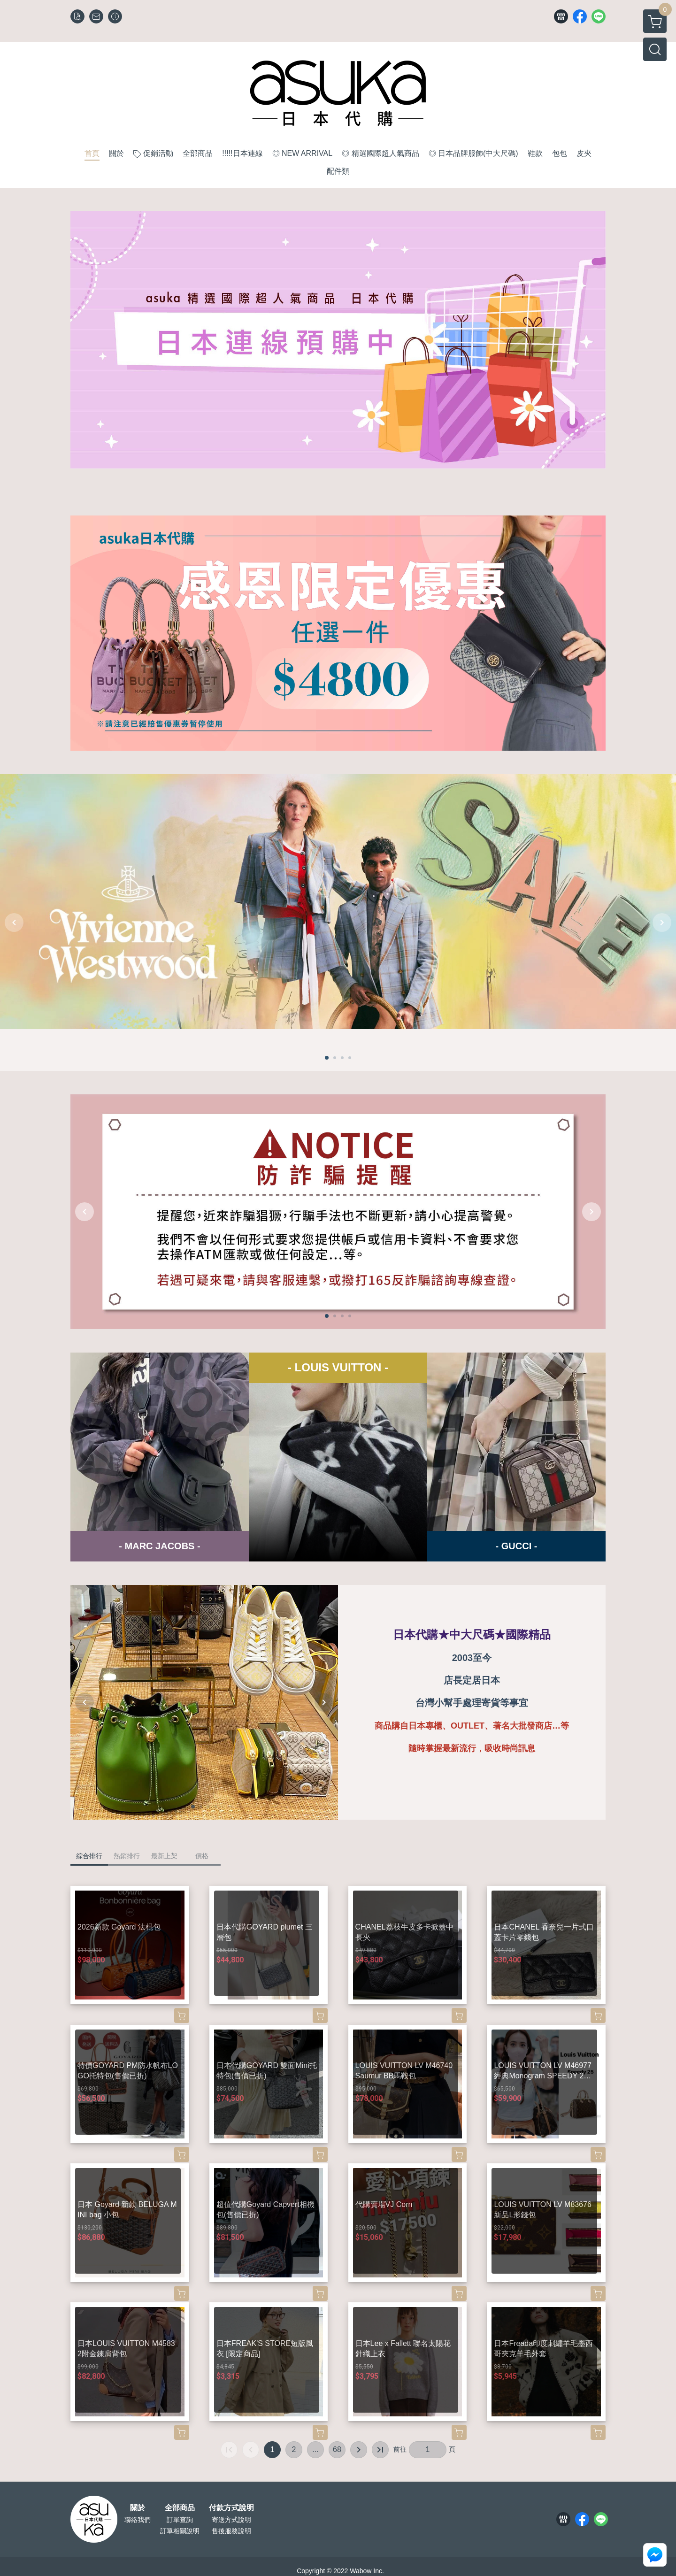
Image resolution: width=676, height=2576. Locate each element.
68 (337, 2449)
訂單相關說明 (180, 2531)
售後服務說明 (231, 2531)
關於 (137, 2508)
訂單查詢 (180, 2519)
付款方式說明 (231, 2508)
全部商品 (180, 2508)
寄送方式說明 (231, 2519)
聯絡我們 (137, 2519)
